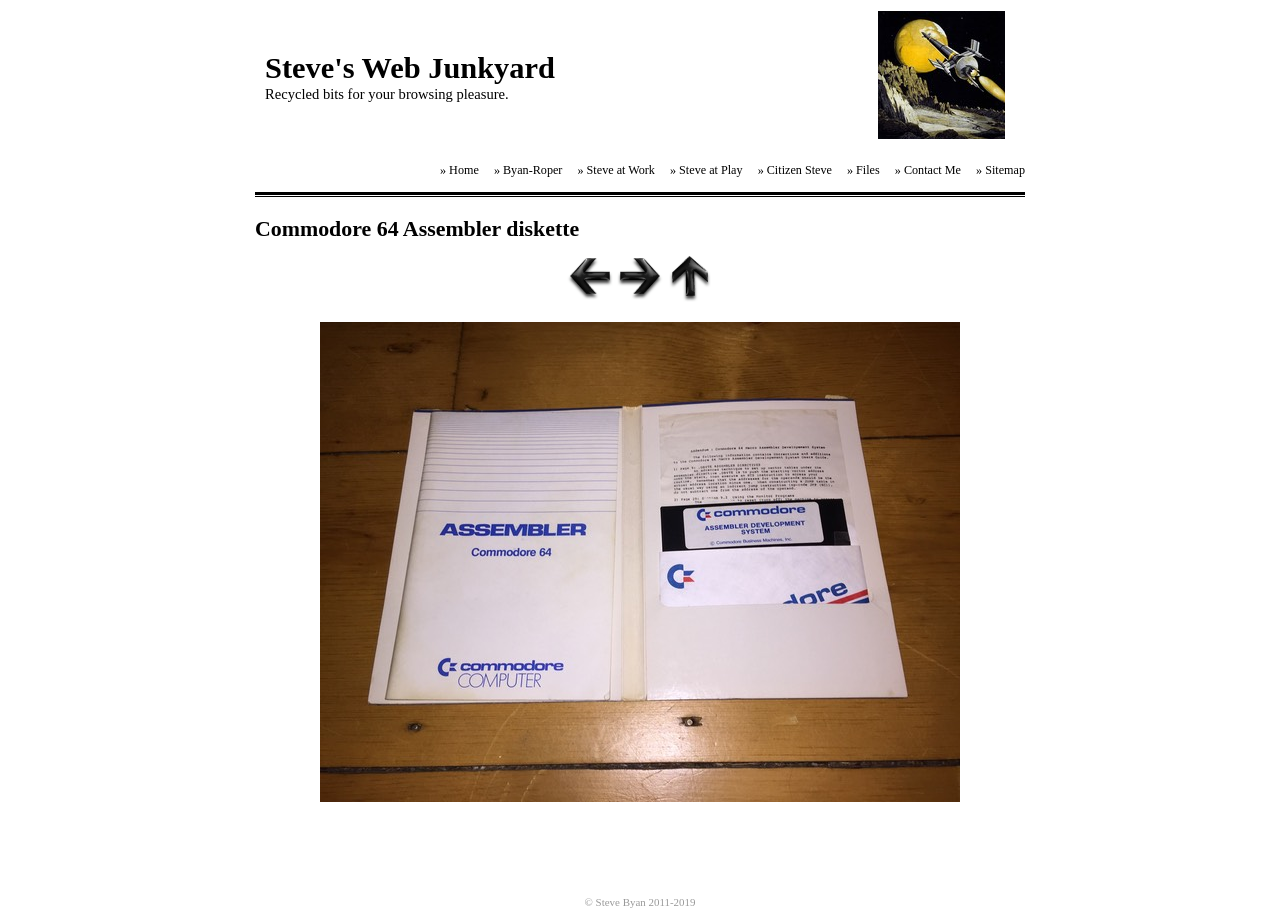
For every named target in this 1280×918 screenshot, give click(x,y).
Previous (590, 277)
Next (640, 277)
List (690, 277)
